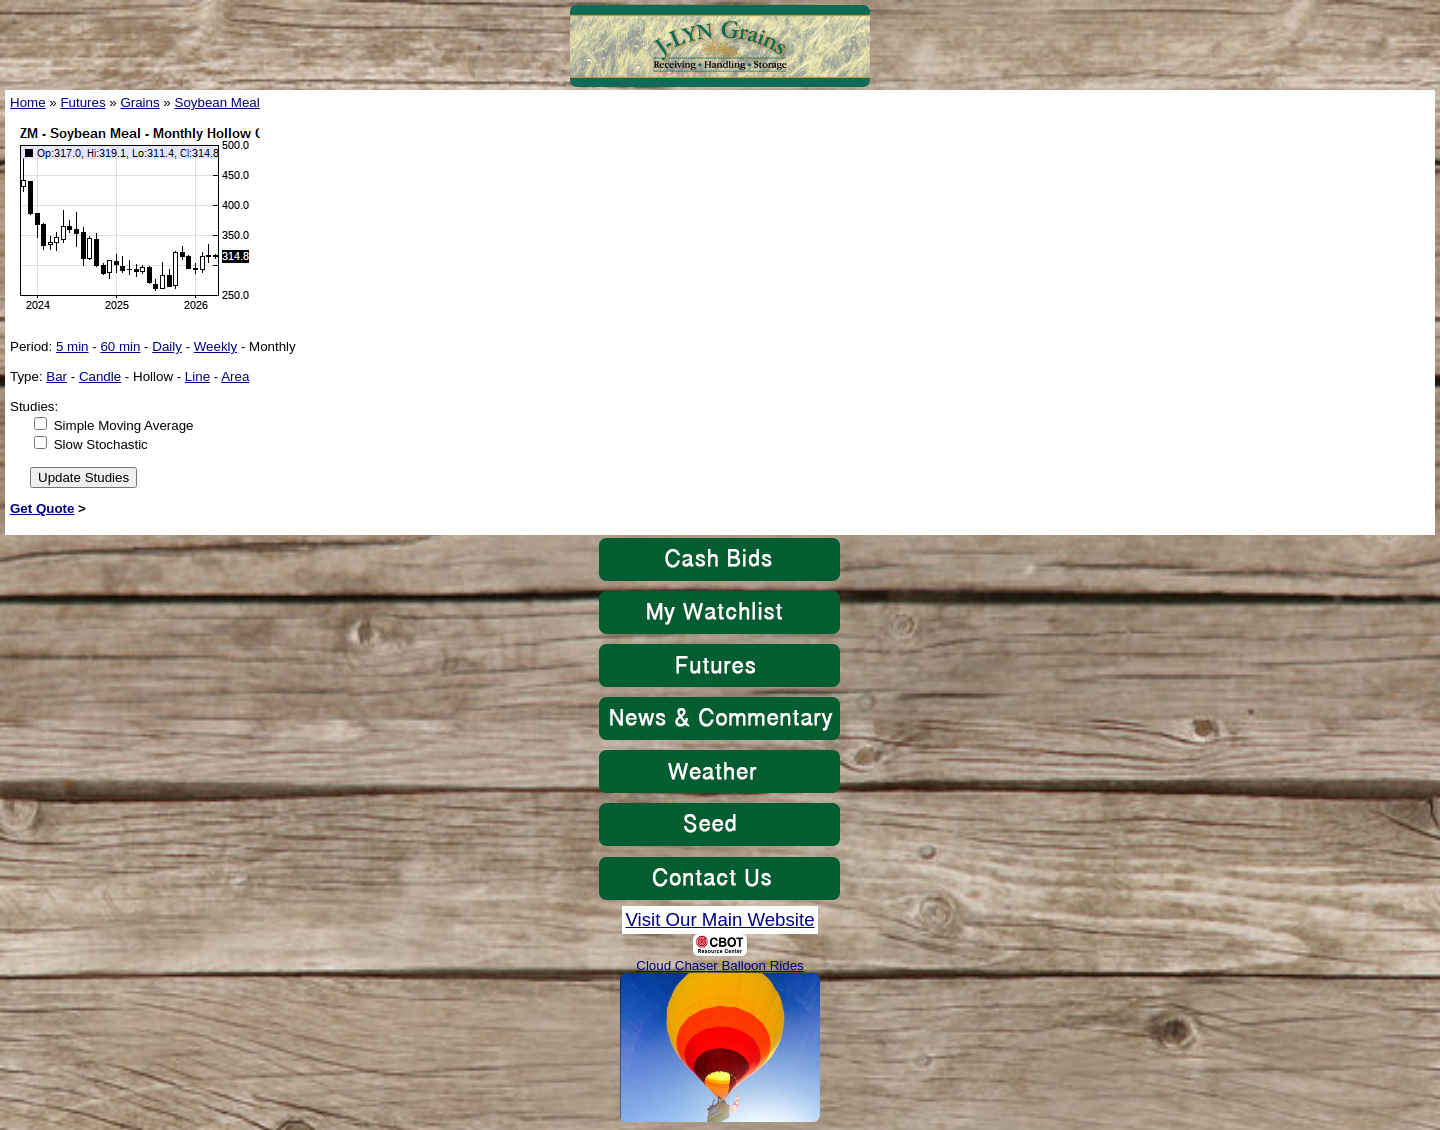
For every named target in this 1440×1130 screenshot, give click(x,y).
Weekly (215, 346)
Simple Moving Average (124, 425)
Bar (56, 376)
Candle (100, 376)
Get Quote (42, 508)
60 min (120, 346)
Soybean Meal (217, 102)
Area (235, 376)
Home (28, 102)
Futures (82, 102)
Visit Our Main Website (719, 919)
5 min (72, 346)
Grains (139, 102)
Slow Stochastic (101, 444)
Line (197, 376)
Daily (167, 346)
